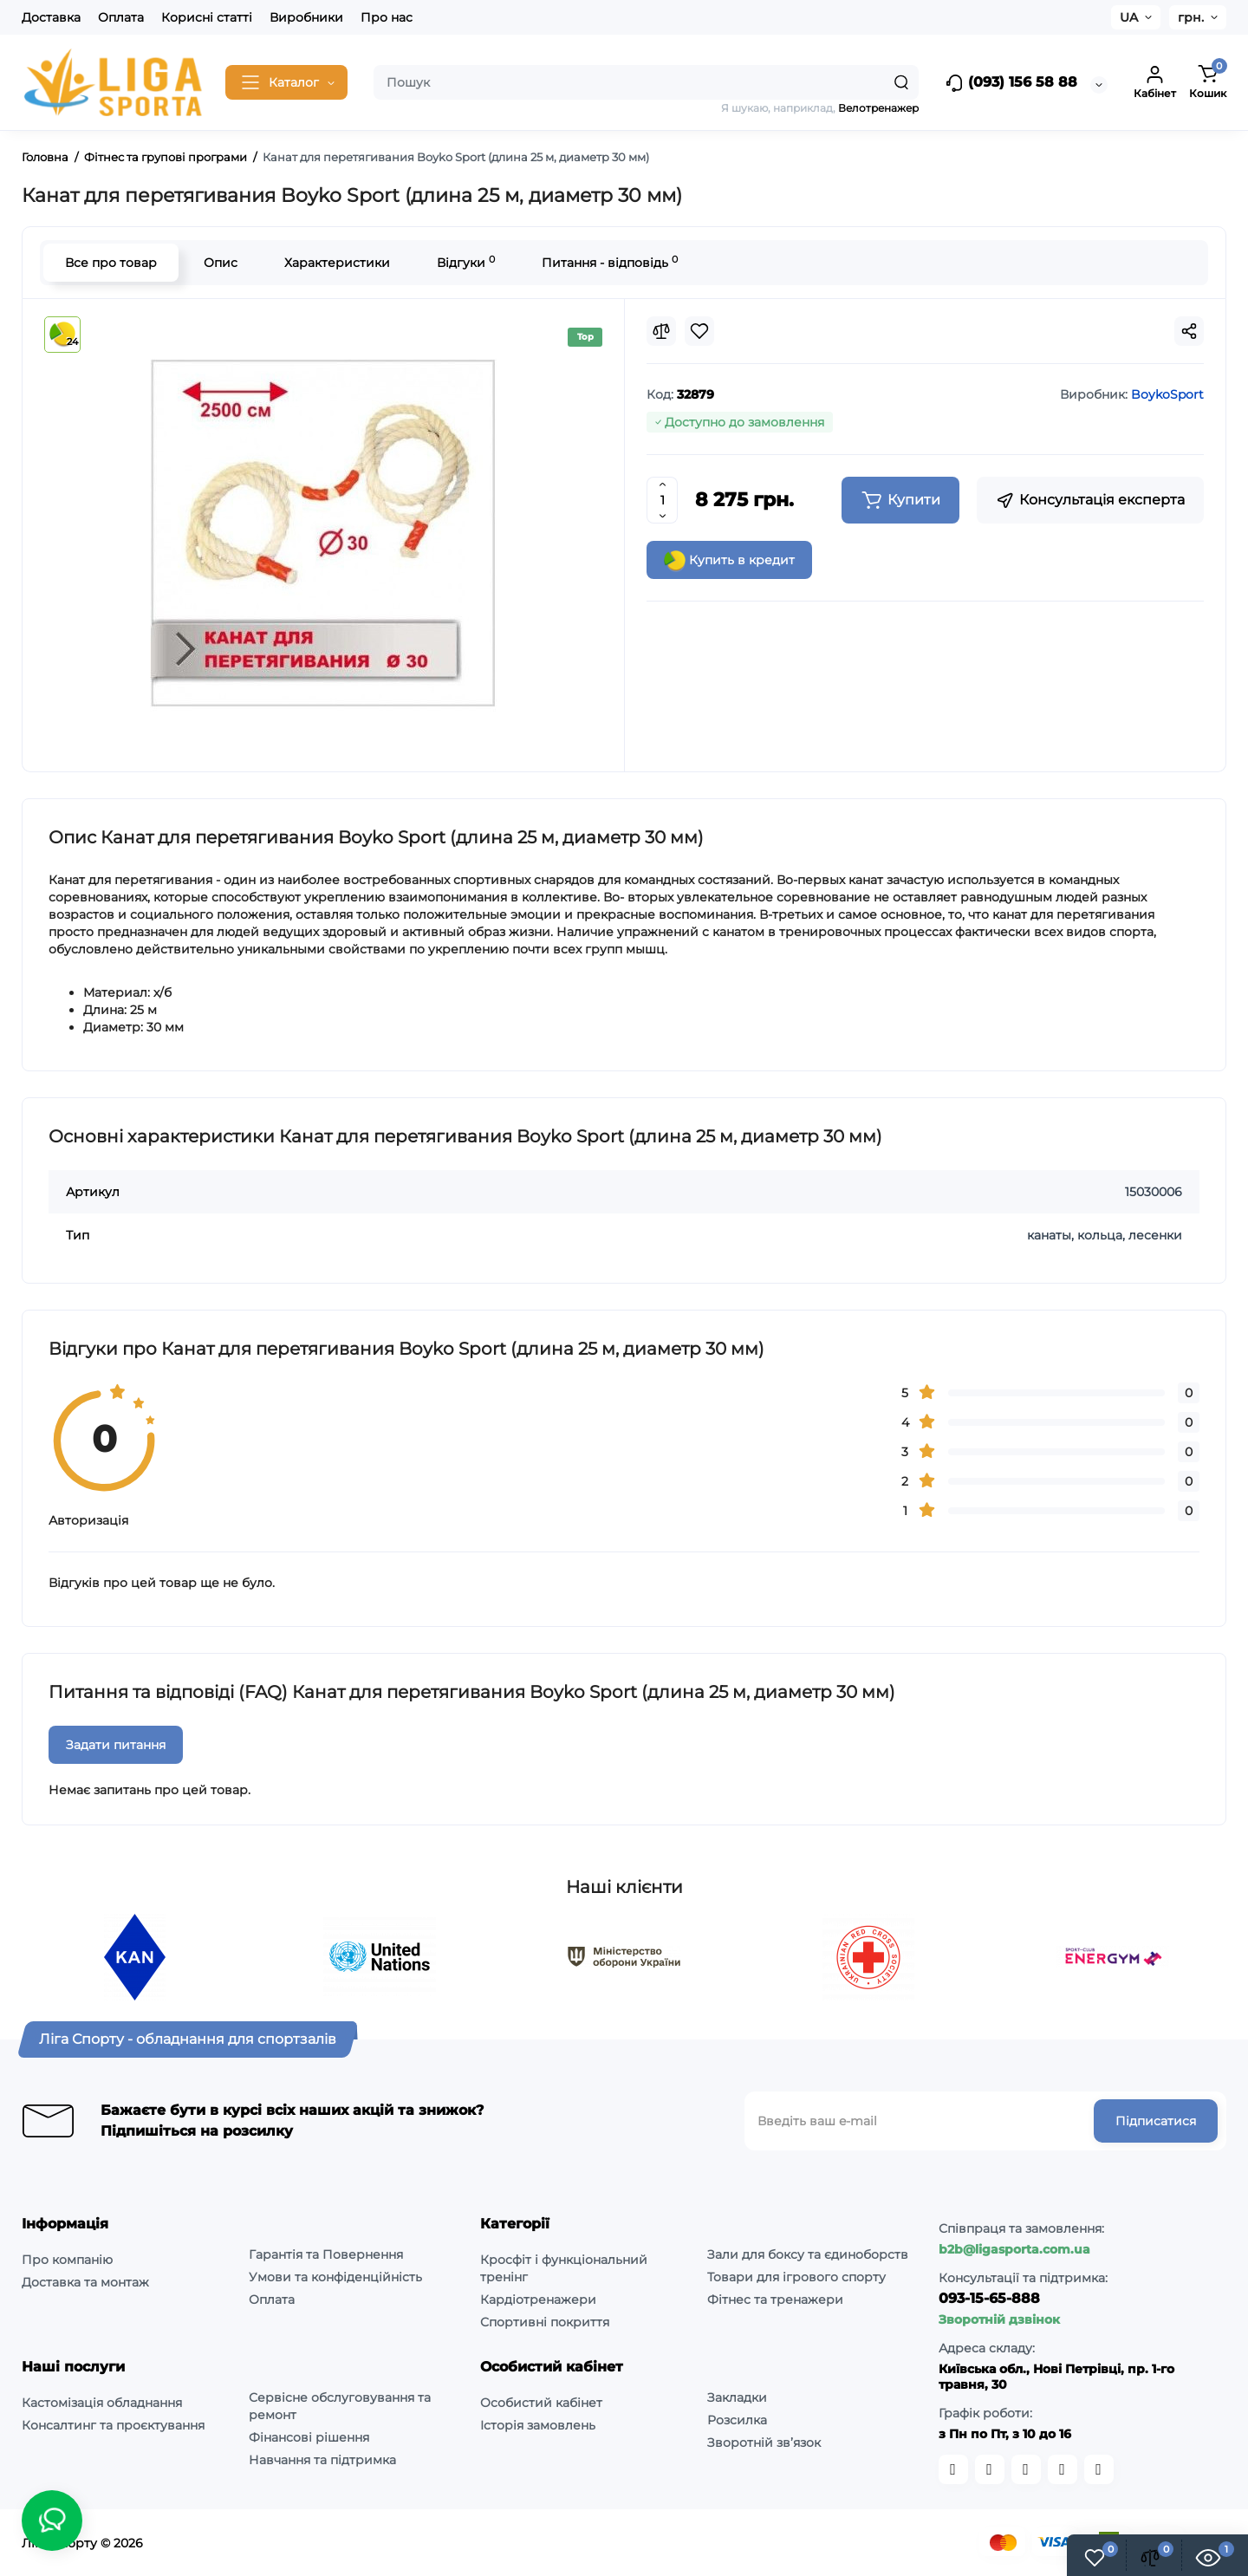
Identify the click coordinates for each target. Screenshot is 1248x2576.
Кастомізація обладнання (102, 2402)
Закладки (737, 2397)
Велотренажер (878, 107)
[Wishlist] (699, 331)
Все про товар (111, 262)
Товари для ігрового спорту (796, 2277)
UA (1129, 17)
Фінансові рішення (309, 2437)
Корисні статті (206, 17)
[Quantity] (662, 500)
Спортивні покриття (544, 2322)
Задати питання (116, 1745)
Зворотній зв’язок (764, 2442)
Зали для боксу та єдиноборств (807, 2254)
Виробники (306, 17)
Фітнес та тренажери (775, 2299)
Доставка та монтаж (85, 2282)
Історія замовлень (537, 2425)
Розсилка (737, 2420)
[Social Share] (1189, 331)
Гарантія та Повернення (326, 2254)
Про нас (387, 17)
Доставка (51, 17)
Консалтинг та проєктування (113, 2425)
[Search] (901, 82)
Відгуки (466, 262)
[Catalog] (286, 82)
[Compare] (661, 331)
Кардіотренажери (538, 2299)
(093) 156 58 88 (1011, 83)
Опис (220, 262)
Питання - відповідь (610, 262)
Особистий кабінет (541, 2402)
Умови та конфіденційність (335, 2277)
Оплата (121, 17)
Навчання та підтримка (322, 2460)
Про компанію (67, 2259)
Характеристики (337, 262)
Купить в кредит (729, 561)
